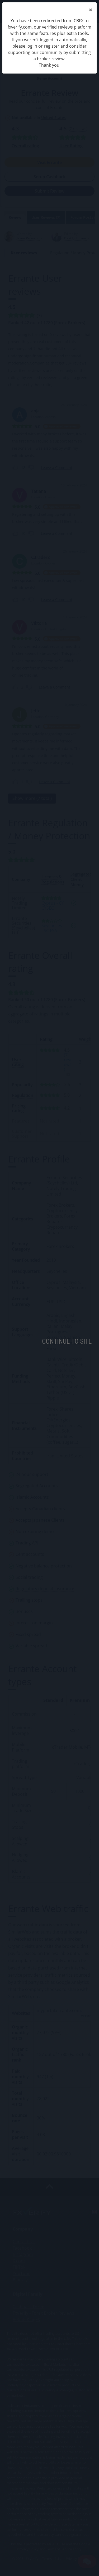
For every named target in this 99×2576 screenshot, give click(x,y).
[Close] (90, 9)
